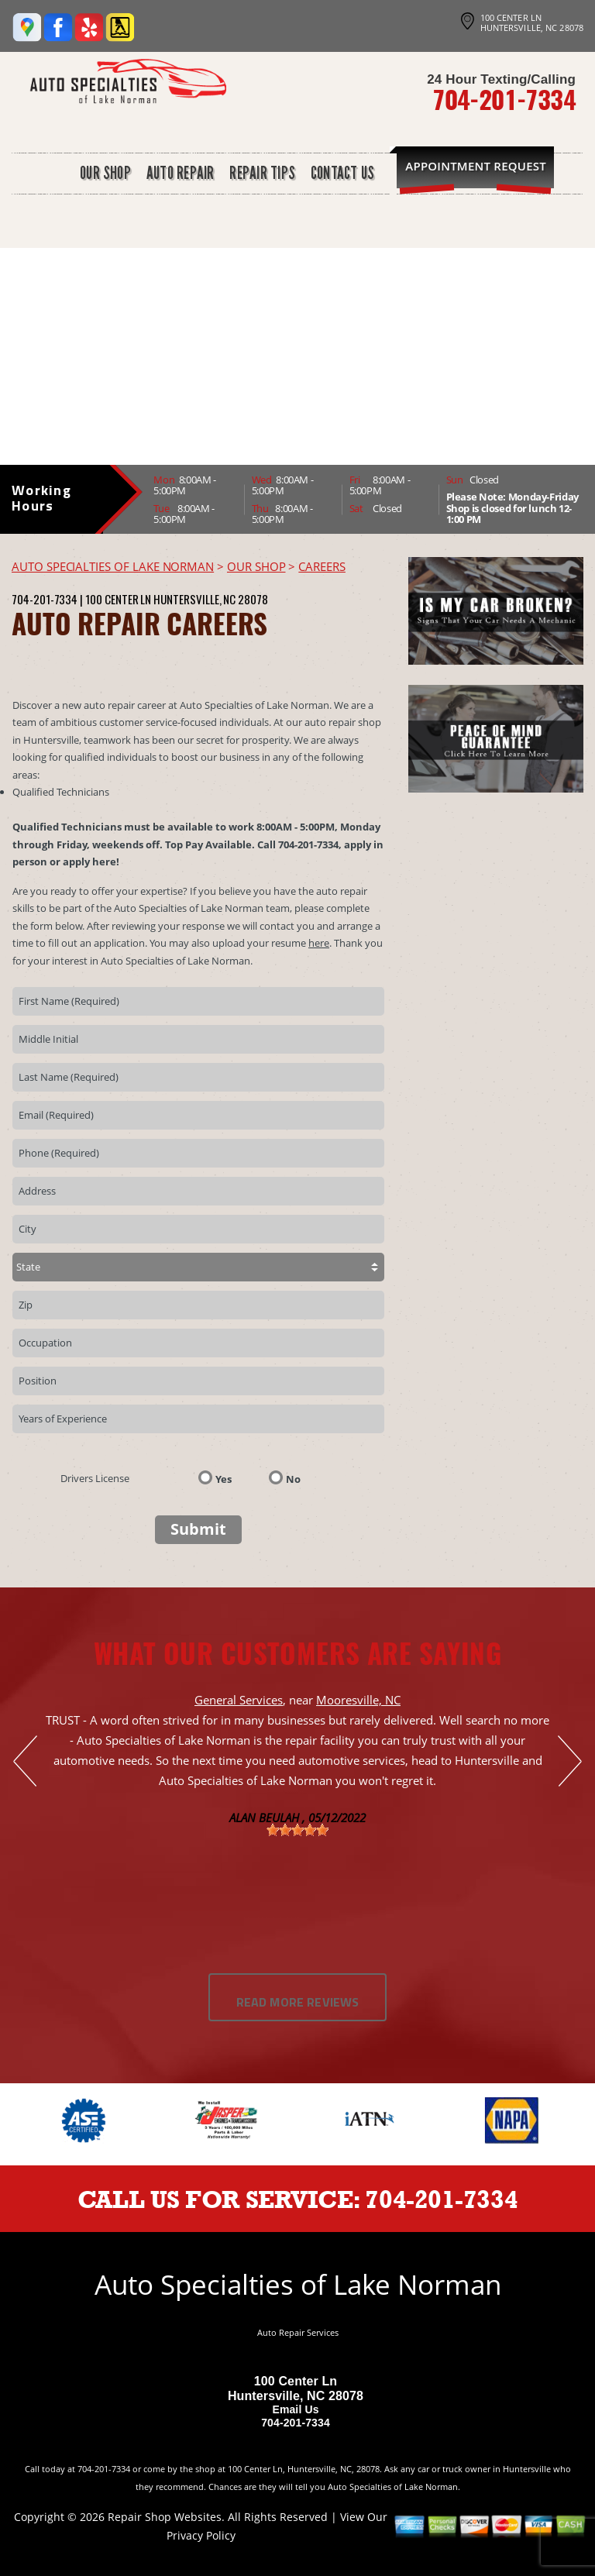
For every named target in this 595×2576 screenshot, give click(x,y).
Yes (223, 1478)
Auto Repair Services (298, 2332)
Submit (198, 1528)
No (293, 1478)
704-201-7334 (504, 99)
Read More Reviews (297, 2003)
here (318, 943)
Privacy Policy (201, 2535)
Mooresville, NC (358, 1700)
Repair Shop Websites (165, 2516)
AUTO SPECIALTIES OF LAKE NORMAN (113, 566)
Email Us (295, 2409)
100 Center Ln (118, 598)
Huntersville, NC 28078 (210, 598)
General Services (238, 1700)
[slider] (297, 1830)
